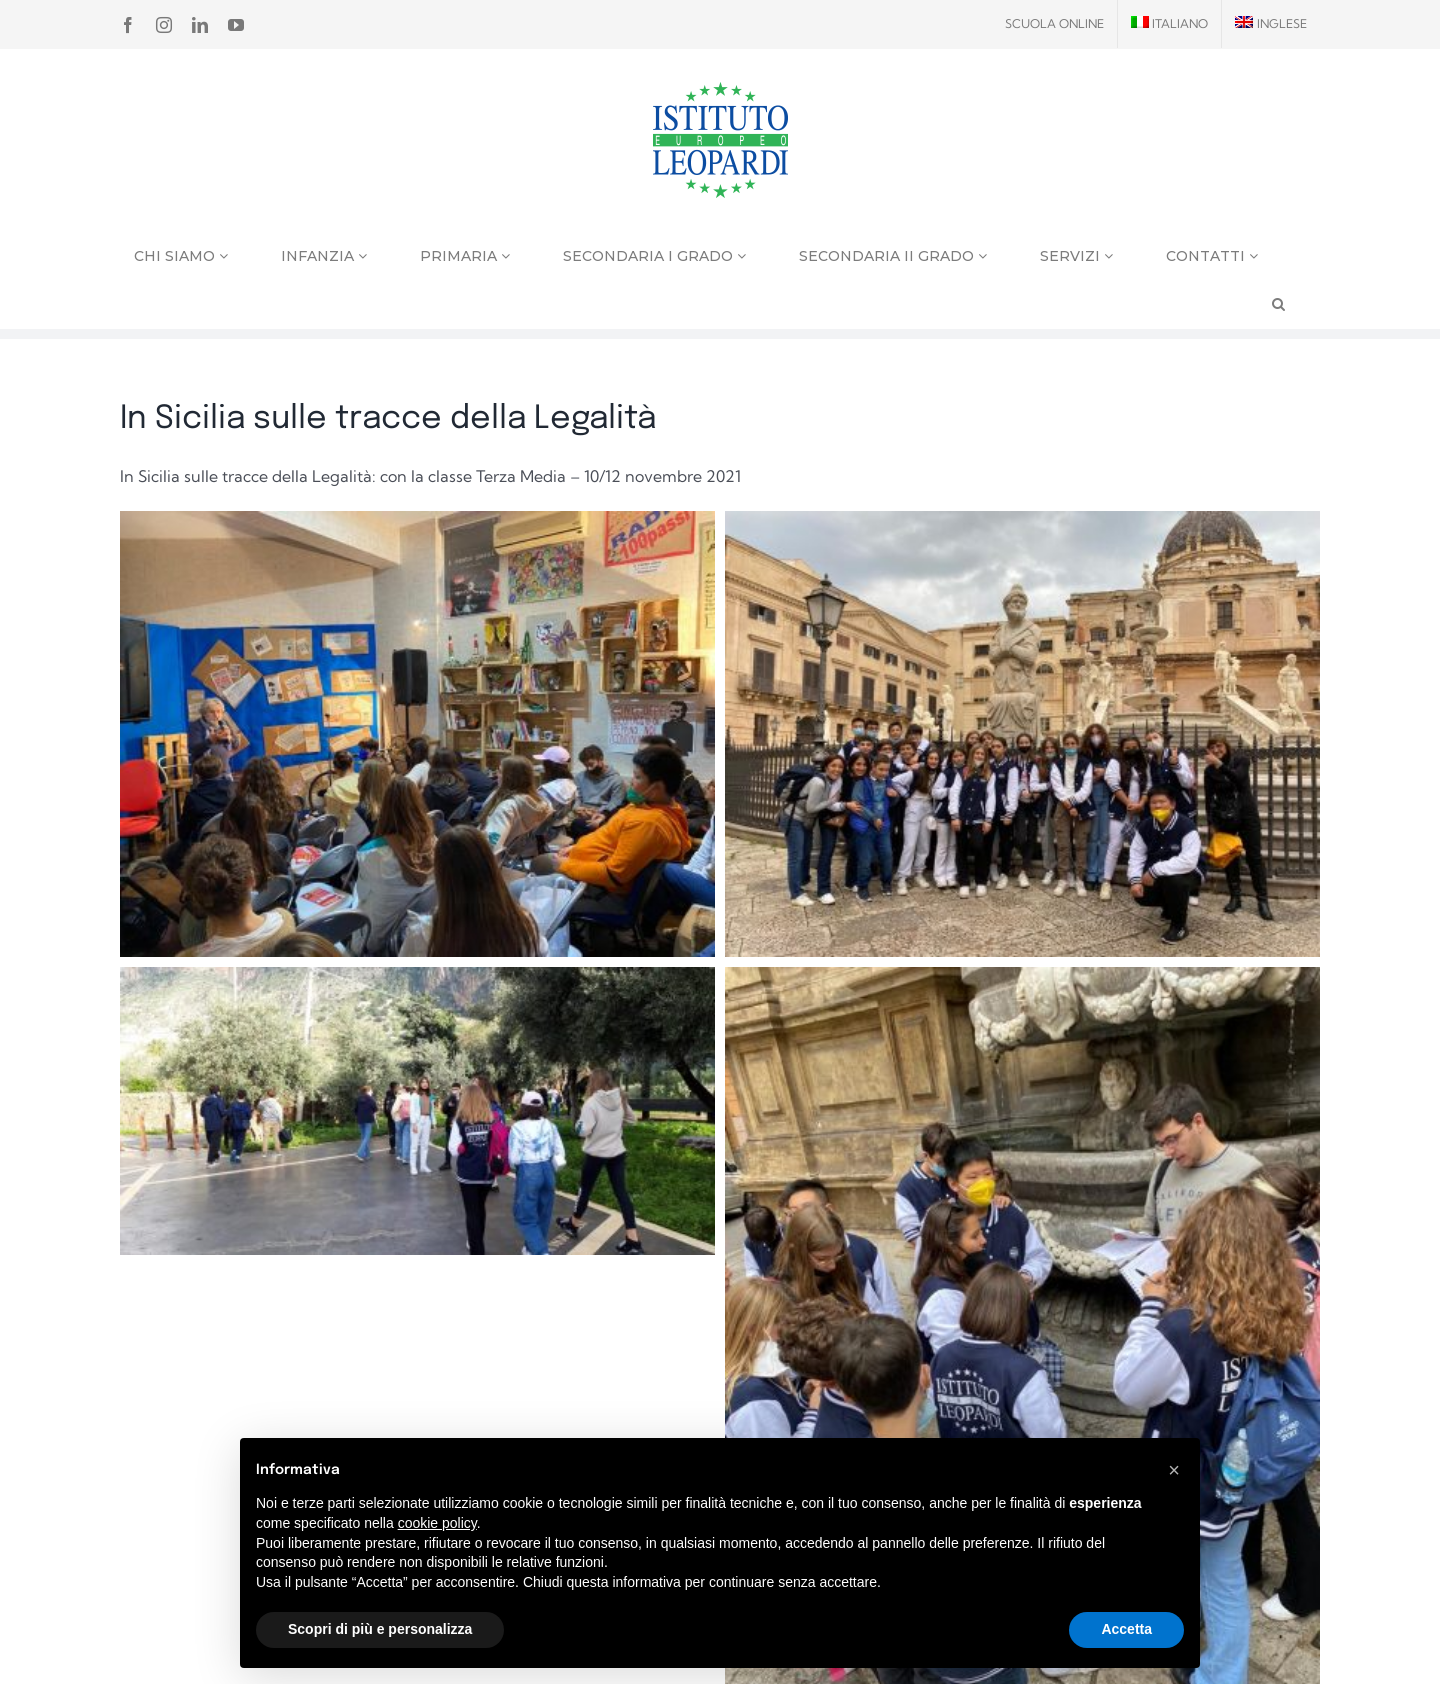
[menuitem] (1170, 24)
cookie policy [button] (437, 1523)
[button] (1174, 1470)
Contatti (1212, 256)
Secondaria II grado (893, 256)
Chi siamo (181, 256)
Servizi (1076, 256)
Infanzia (324, 256)
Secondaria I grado (654, 256)
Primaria (465, 256)
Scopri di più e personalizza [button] (380, 1629)
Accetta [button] (1126, 1629)
